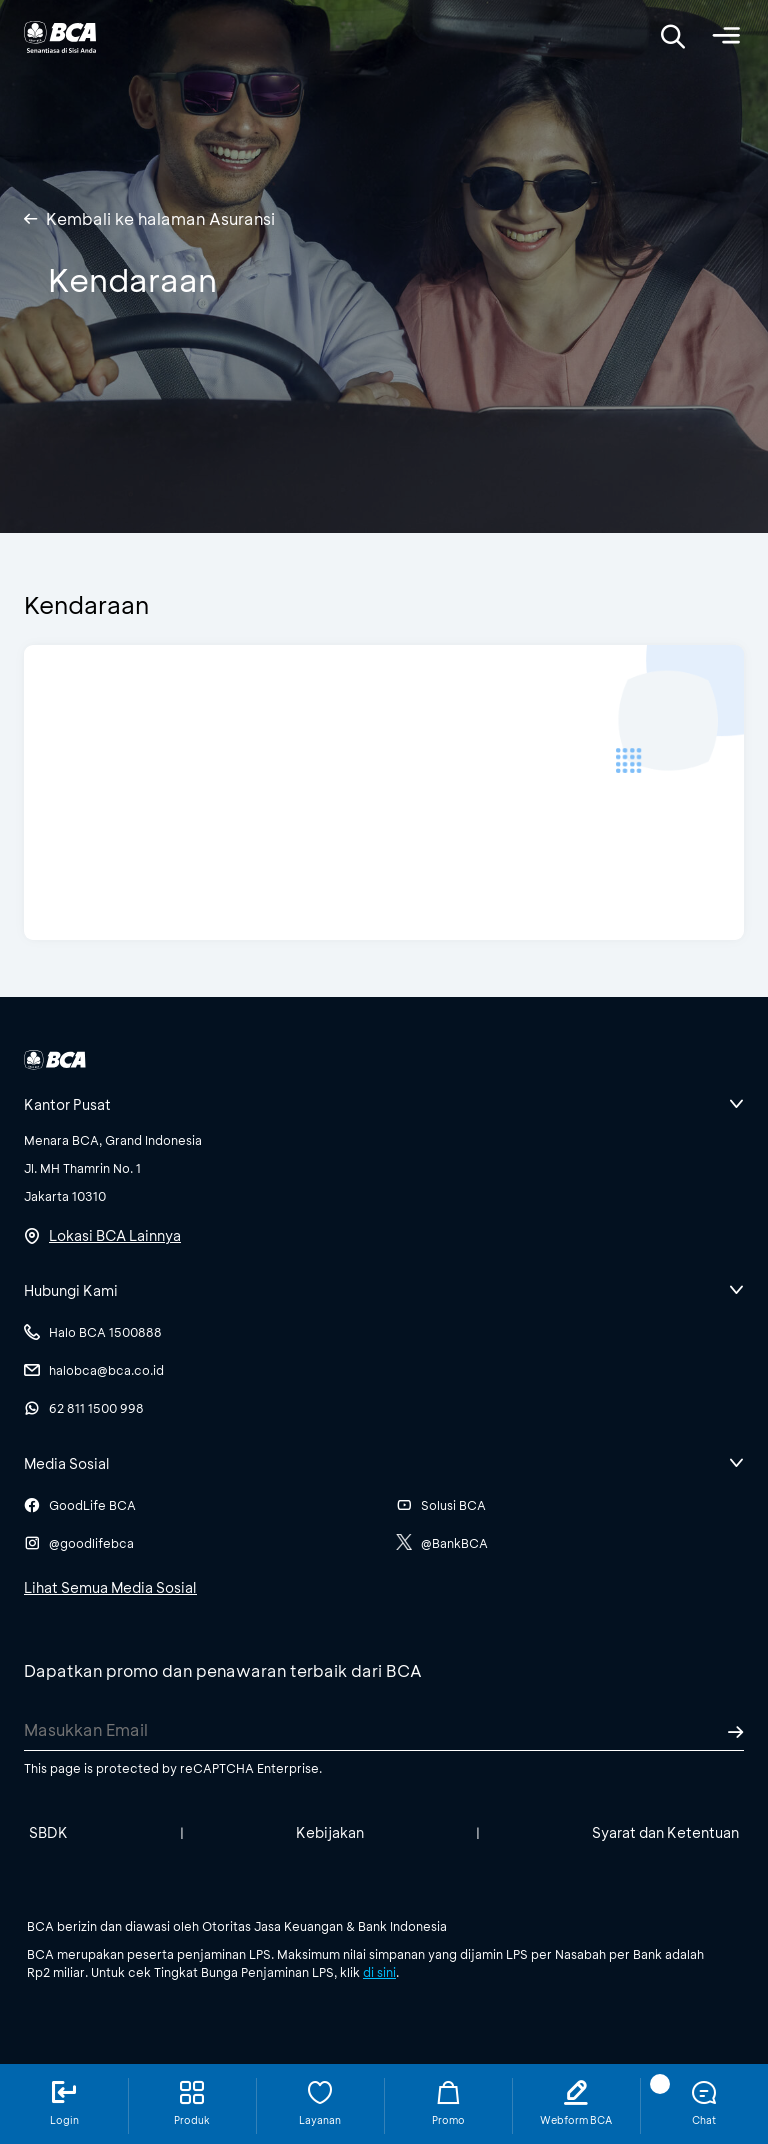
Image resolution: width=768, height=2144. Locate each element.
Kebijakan (330, 1832)
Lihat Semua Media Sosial (110, 1587)
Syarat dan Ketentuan (665, 1832)
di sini (379, 1972)
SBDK (48, 1832)
